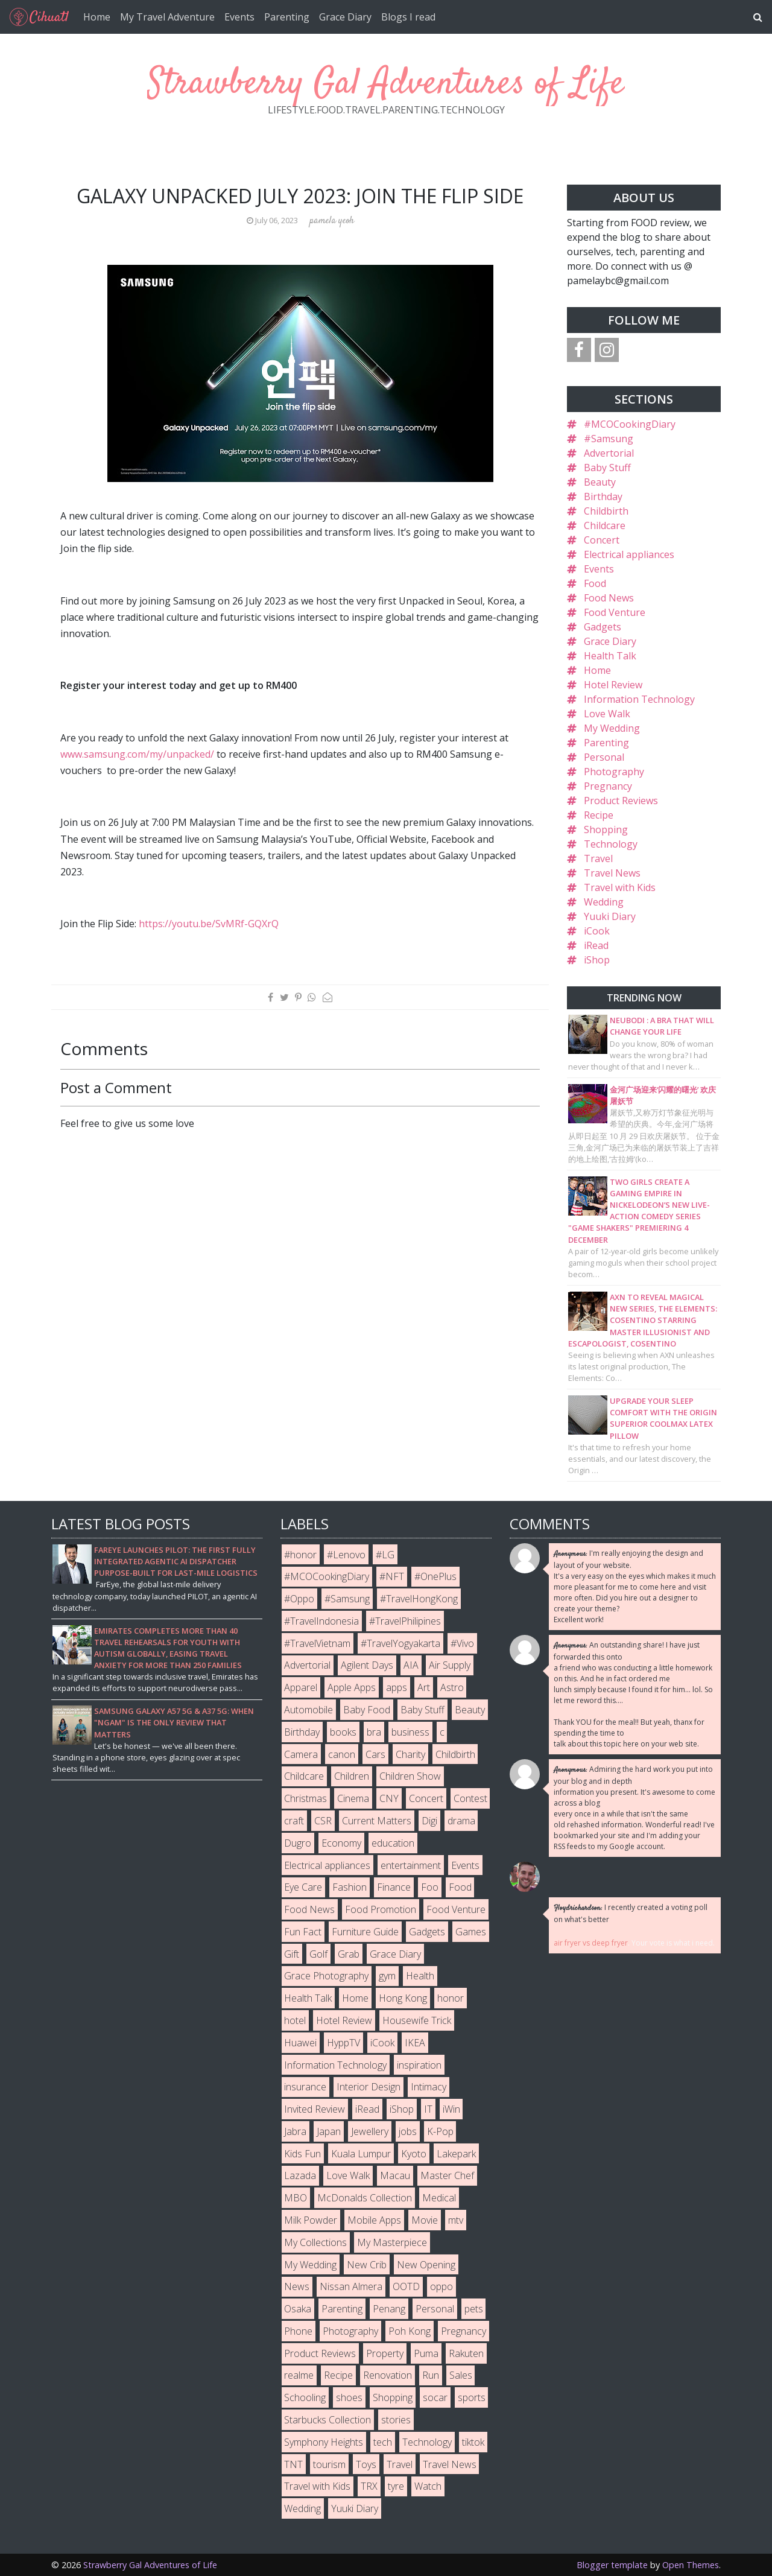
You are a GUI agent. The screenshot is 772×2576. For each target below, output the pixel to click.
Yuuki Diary (610, 916)
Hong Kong (403, 1998)
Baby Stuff (607, 467)
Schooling (305, 2397)
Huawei (300, 2042)
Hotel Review (613, 684)
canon (341, 1754)
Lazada (300, 2175)
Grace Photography (326, 1975)
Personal (604, 757)
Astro (452, 1687)
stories (396, 2419)
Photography (614, 771)
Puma (426, 2353)
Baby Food (366, 1709)
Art (423, 1687)
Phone (298, 2331)
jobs (408, 2131)
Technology (611, 844)
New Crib (367, 2264)
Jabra (295, 2131)
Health (420, 1975)
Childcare (604, 525)
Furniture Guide (365, 1931)
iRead (596, 945)
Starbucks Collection (327, 2419)
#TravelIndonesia (321, 1621)
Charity (410, 1754)
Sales (460, 2375)
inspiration (419, 2065)
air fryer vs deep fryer (591, 1943)
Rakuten (466, 2353)
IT (428, 2109)
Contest (470, 1798)
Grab (348, 1954)
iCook (597, 930)
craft (294, 1820)
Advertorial (609, 453)
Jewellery (369, 2131)
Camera (301, 1754)
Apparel (300, 1687)
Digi (429, 1820)
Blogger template (612, 2565)
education (393, 1843)
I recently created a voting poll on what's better (630, 1913)
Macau (395, 2175)
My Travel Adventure (167, 17)
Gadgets (602, 626)
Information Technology (639, 699)
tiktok (473, 2442)
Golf (318, 1954)
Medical (439, 2197)
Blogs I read (408, 17)
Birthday (603, 496)
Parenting (286, 17)
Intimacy (428, 2086)
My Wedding (612, 728)
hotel (295, 2020)
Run (430, 2375)
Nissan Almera (351, 2286)
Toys (366, 2464)
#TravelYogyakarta (400, 1643)
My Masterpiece (392, 2242)
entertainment (411, 1865)
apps (396, 1687)
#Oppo (299, 1598)
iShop (597, 959)
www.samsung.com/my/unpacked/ (137, 754)
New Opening (426, 2264)
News (296, 2286)
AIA (411, 1665)
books (343, 1732)
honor (450, 1998)
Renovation (387, 2375)
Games (470, 1931)
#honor (300, 1554)
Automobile (308, 1709)
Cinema (353, 1798)
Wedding (604, 902)
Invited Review (314, 2109)
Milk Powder (310, 2220)
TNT (293, 2464)
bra (374, 1732)
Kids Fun (302, 2153)
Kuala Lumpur (361, 2153)
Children (351, 1776)
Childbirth (606, 511)
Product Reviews (621, 800)
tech (382, 2442)
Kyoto (413, 2153)
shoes (349, 2397)
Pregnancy (608, 786)
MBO (295, 2197)
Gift (291, 1954)
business (410, 1732)
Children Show (410, 1776)
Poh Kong (409, 2331)
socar (435, 2397)
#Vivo (462, 1643)
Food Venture (614, 612)
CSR (323, 1820)
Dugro (297, 1843)
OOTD (406, 2286)
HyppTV (343, 2042)
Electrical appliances (629, 554)
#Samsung (608, 438)
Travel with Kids (620, 887)
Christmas (305, 1798)
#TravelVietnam (317, 1643)
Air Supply (449, 1665)
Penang (389, 2308)
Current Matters (376, 1820)
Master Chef (447, 2175)
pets (473, 2308)
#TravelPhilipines (405, 1621)
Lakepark (456, 2153)
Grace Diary (345, 17)
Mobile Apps (374, 2220)
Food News (609, 597)
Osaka (297, 2308)
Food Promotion (380, 1909)
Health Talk (610, 655)
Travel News (612, 873)
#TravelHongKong (419, 1598)
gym (387, 1975)
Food (595, 583)
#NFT (391, 1576)
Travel (598, 858)
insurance (305, 2086)
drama (461, 1820)
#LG (385, 1554)
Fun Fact (302, 1931)
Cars (375, 1754)
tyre (396, 2486)
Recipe (598, 815)
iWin (451, 2109)
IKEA (415, 2042)
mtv (455, 2220)
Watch (427, 2486)
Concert (601, 540)
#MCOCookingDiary (630, 424)
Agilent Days (367, 1665)
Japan (329, 2131)
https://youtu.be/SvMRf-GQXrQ (209, 923)
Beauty (600, 482)
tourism (329, 2464)
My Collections (315, 2242)
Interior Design (368, 2086)
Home (96, 17)
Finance (394, 1887)
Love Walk (607, 713)
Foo (429, 1887)
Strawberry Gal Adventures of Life (386, 84)
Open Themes (690, 2565)
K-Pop (440, 2131)
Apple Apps (351, 1687)
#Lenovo (346, 1554)
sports (472, 2397)
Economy (341, 1843)
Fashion (349, 1887)
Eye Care (303, 1887)
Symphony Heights (323, 2442)
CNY (389, 1798)
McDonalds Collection (364, 2197)
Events (239, 17)
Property (384, 2353)
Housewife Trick (416, 2020)
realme (299, 2375)
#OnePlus (435, 1576)
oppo (441, 2286)
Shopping (606, 829)
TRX (369, 2486)
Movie (424, 2220)
